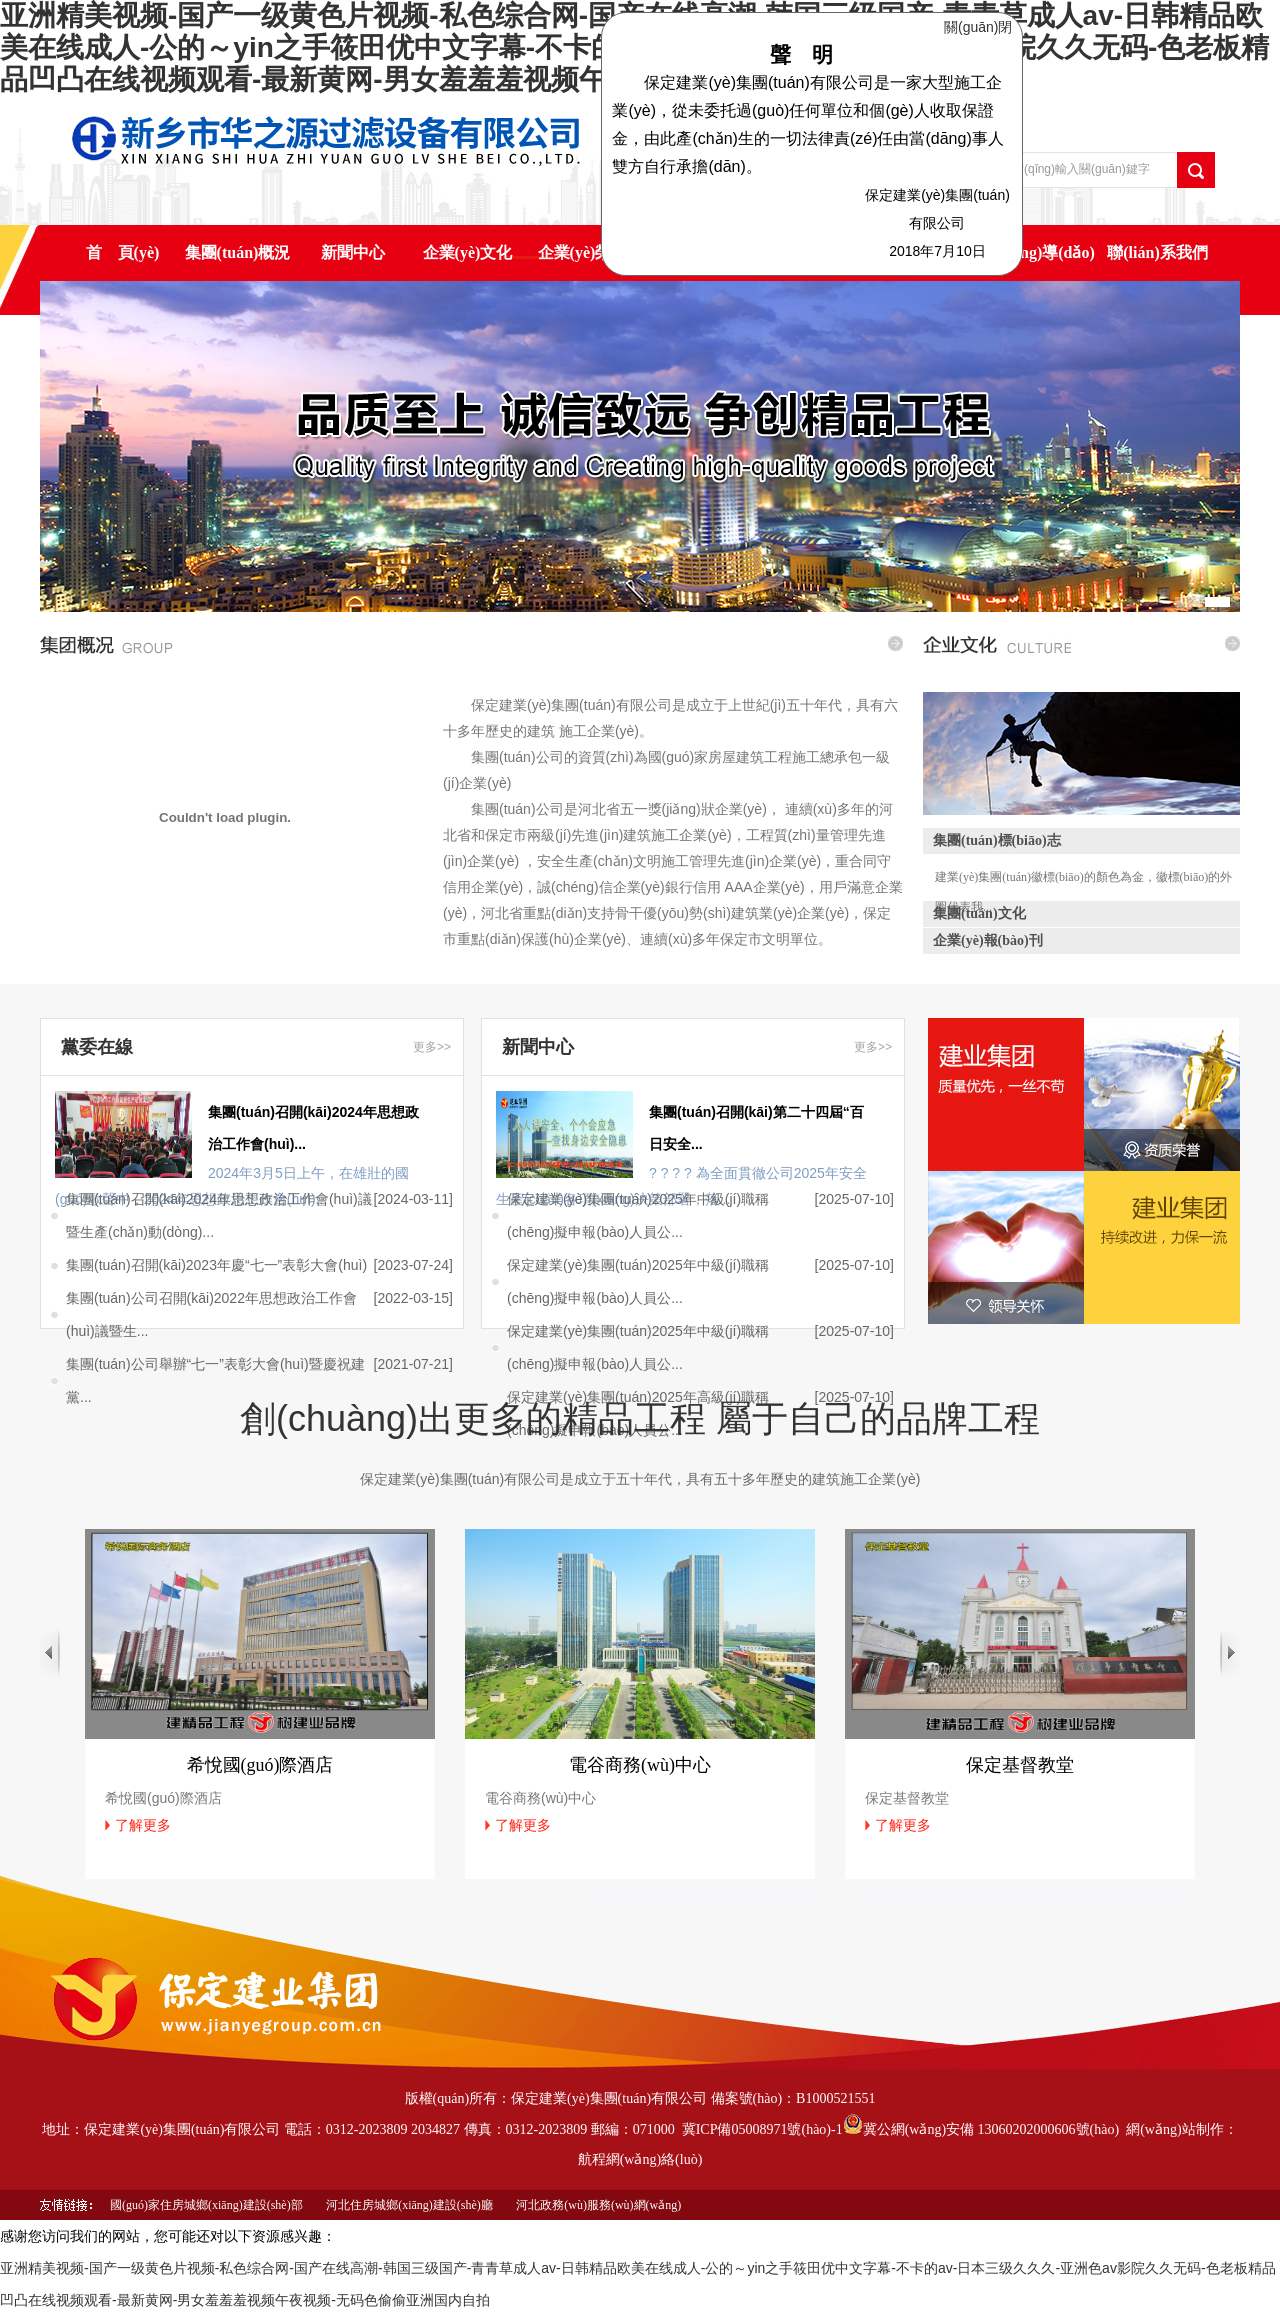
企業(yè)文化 (468, 252)
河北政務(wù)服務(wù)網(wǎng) (598, 2205)
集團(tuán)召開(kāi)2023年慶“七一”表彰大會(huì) (216, 1265)
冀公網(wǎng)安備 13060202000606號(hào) (981, 2129)
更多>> (432, 1047)
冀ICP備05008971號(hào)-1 (762, 2129)
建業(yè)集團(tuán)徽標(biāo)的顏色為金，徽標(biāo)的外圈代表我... (1083, 881)
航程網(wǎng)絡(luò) (640, 2159)
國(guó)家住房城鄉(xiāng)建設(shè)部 (206, 2205)
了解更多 (143, 1825)
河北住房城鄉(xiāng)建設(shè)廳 (409, 2205)
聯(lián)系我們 (1157, 252)
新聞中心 (353, 252)
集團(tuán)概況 (238, 252)
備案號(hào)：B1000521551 (793, 2098)
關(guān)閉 (983, 22)
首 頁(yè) (123, 252)
